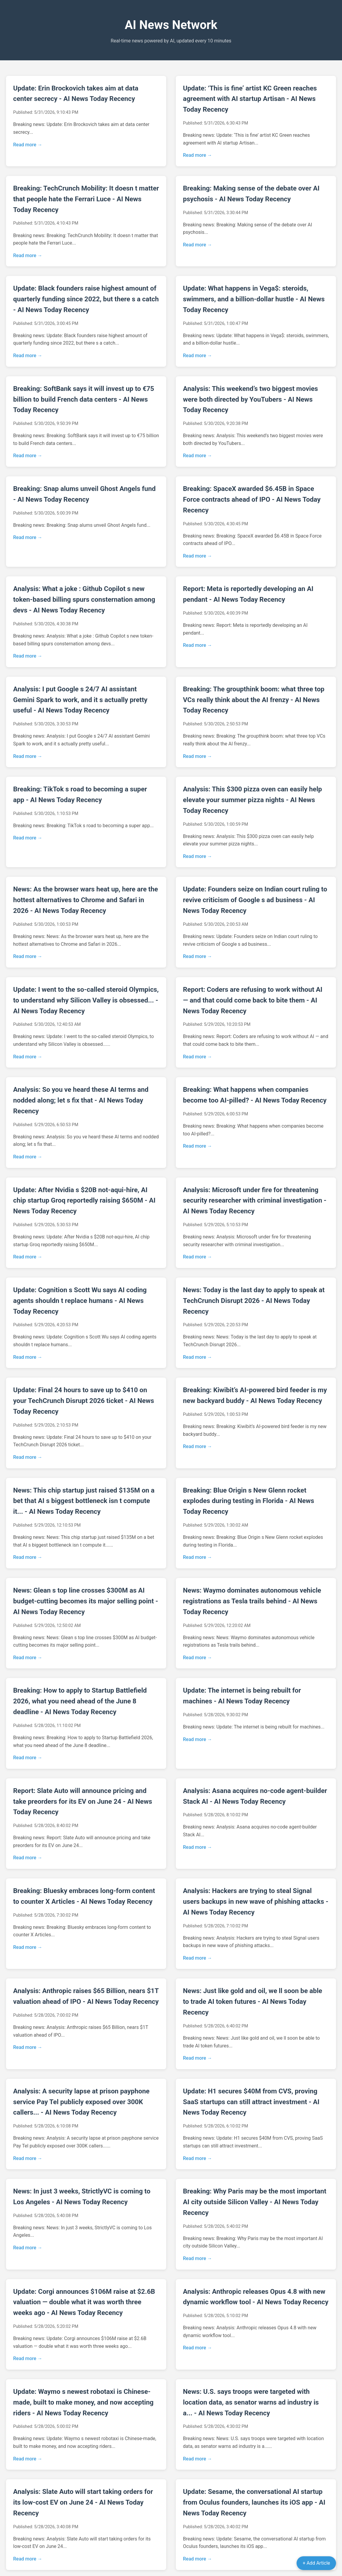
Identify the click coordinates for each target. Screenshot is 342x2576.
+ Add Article (316, 2563)
